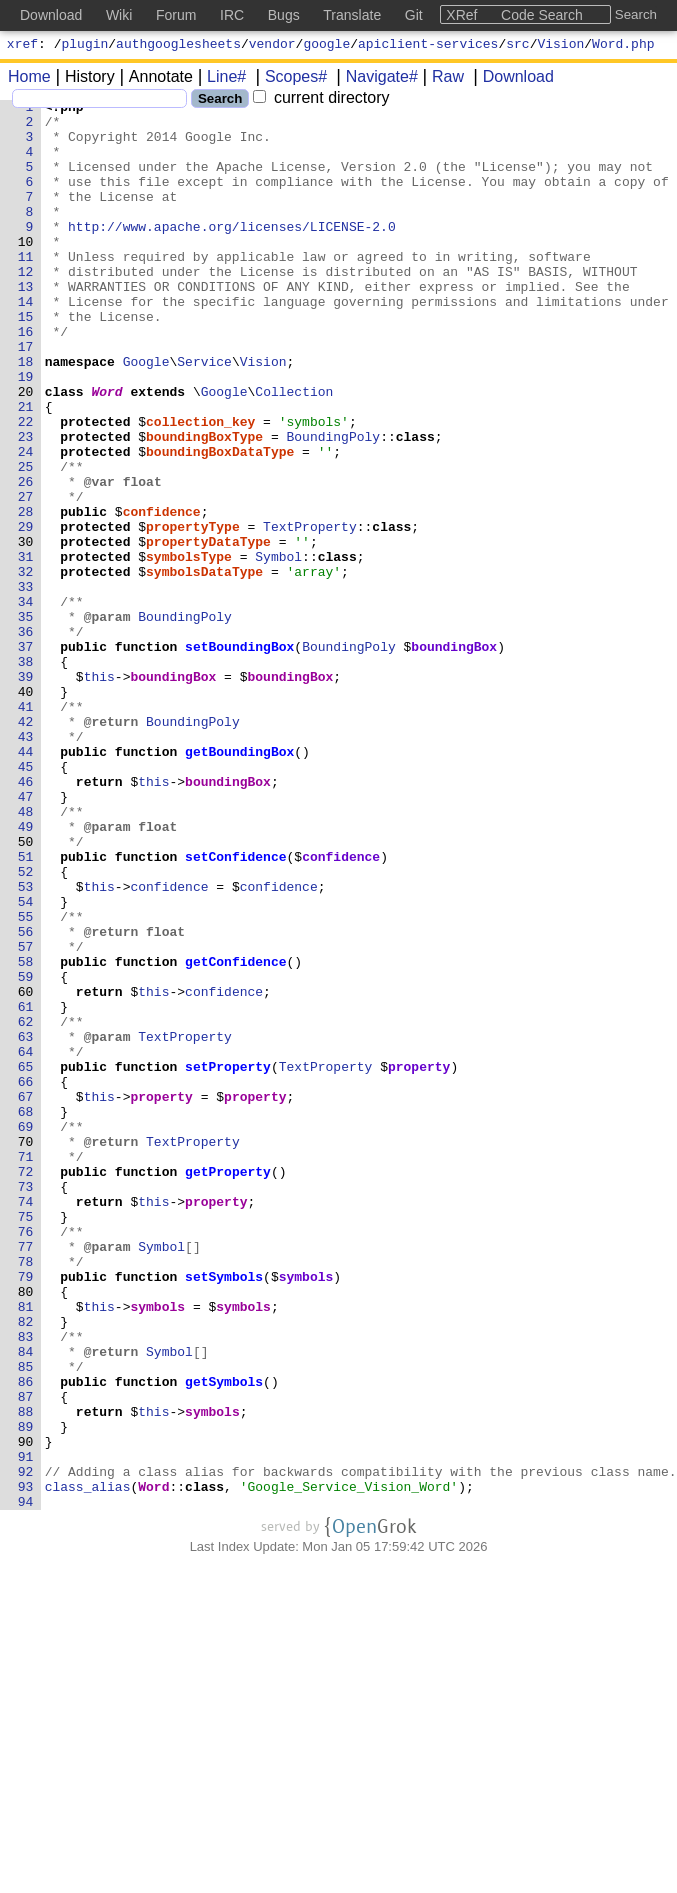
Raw (441, 79)
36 (26, 739)
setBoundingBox (240, 757)
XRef (461, 15)
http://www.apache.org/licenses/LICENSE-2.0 (233, 253)
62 (26, 1207)
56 (26, 1099)
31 (26, 649)
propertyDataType (209, 631)
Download (511, 79)
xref (22, 46)
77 (26, 1477)
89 (26, 1693)
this (99, 793)
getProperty (229, 1387)
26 (26, 559)
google (326, 46)
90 (26, 1711)
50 (26, 991)
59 (26, 1153)
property (420, 1261)
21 (26, 469)
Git (414, 15)
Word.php (623, 46)
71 (26, 1369)
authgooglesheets (178, 46)
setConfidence (236, 1009)
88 (26, 1675)
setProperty (229, 1261)
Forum (176, 15)
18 (26, 415)
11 (26, 289)
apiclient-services (428, 46)
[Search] (99, 101)
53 (26, 1045)
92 (26, 1747)
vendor (272, 46)
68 (26, 1315)
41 (26, 829)
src (517, 46)
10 (26, 271)
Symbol (279, 649)
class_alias (88, 1765)
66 (26, 1279)
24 (26, 523)
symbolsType (190, 649)
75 (26, 1441)
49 (26, 973)
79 (26, 1513)
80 (26, 1531)
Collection (295, 451)
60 (26, 1171)
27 (26, 577)
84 (26, 1603)
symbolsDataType (205, 667)
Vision (561, 46)
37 (26, 757)
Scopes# (289, 79)
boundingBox (455, 757)
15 (26, 361)
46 (26, 919)
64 (26, 1243)
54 (26, 1063)
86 (26, 1639)
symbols (306, 1513)
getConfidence (236, 1135)
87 (26, 1657)
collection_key (201, 487)
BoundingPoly (334, 505)
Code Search (542, 15)
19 (26, 433)
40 (26, 811)
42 (26, 847)
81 (26, 1549)
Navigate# (375, 79)
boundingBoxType (205, 505)
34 (26, 703)
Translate (352, 15)
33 (26, 685)
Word (107, 451)
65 (26, 1261)
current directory (321, 100)
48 (26, 955)
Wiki (119, 15)
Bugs (284, 15)
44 (26, 883)
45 (26, 901)
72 (26, 1387)
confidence (162, 595)
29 (26, 613)
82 (26, 1567)
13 (26, 325)
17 (26, 397)
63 (26, 1225)
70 (26, 1351)
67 (26, 1297)
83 (26, 1585)
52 (26, 1027)
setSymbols (225, 1513)
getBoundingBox (240, 883)
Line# (219, 79)
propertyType (194, 613)
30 (26, 631)
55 (26, 1081)
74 (26, 1423)
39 (26, 793)
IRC (232, 15)
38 (26, 775)
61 (26, 1189)
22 (26, 487)
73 (26, 1405)
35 (26, 721)
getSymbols (225, 1639)
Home (29, 79)
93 (26, 1765)
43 (26, 865)
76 (26, 1459)
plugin (85, 46)
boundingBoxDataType (221, 523)
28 (26, 595)
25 (26, 541)
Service (205, 415)
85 (26, 1621)
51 (26, 1009)
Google (146, 415)
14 (26, 343)
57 (26, 1117)
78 (26, 1495)
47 (26, 937)
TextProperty (311, 613)
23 (26, 505)
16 (26, 379)
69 (26, 1333)
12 (26, 307)
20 (26, 451)
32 (26, 667)
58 (26, 1135)
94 (26, 1783)
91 (26, 1729)
